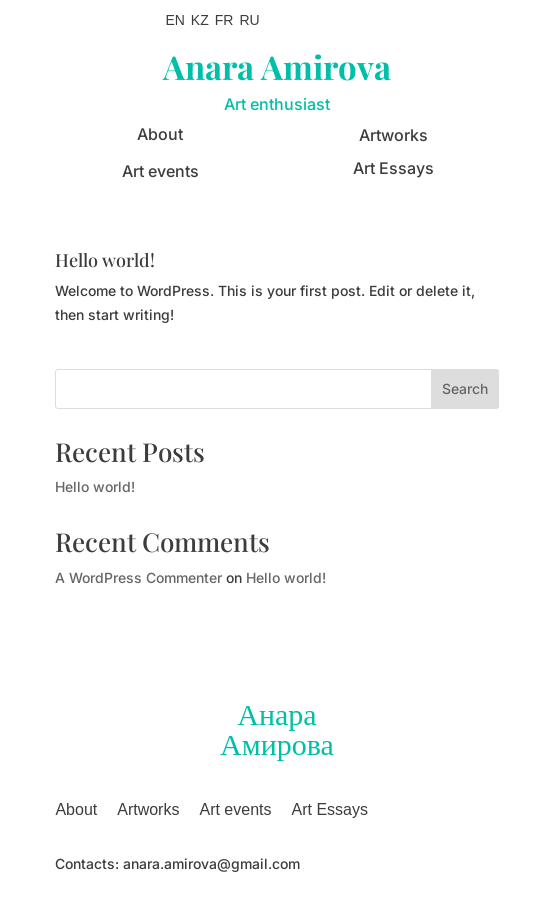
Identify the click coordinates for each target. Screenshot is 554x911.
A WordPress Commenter (138, 577)
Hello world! (105, 260)
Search (465, 388)
